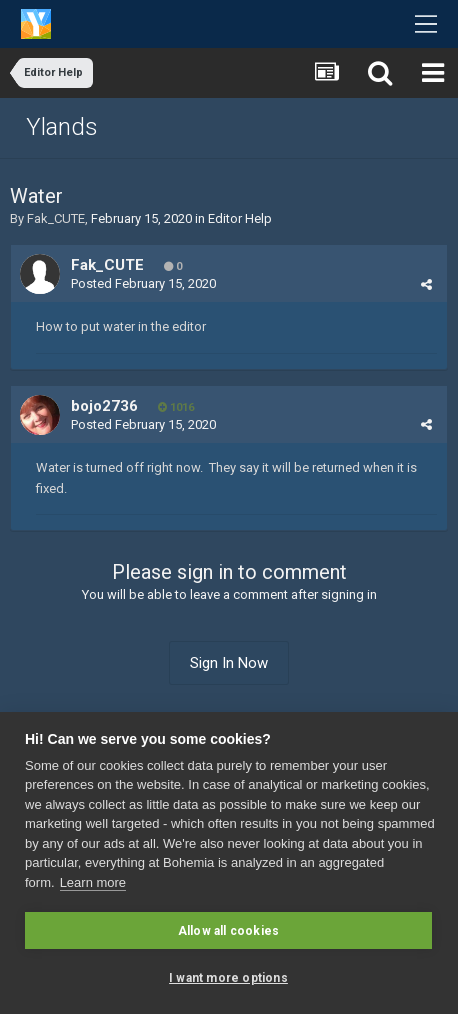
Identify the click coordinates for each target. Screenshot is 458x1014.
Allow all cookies (228, 931)
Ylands (62, 127)
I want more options (228, 978)
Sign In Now (229, 663)
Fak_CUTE (56, 218)
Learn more (93, 882)
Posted (143, 283)
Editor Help (240, 218)
